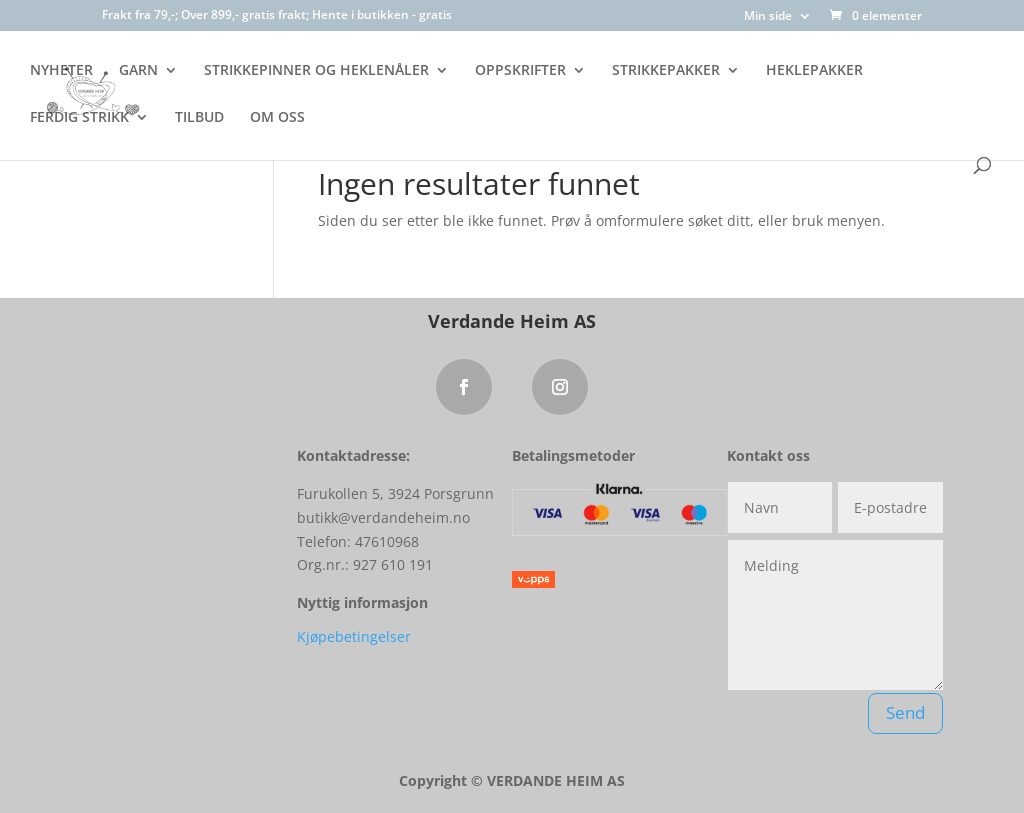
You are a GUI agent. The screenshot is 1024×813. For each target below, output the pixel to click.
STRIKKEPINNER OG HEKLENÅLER (316, 71)
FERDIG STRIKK (79, 118)
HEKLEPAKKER (814, 71)
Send (905, 712)
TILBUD (199, 118)
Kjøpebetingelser (354, 636)
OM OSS (277, 118)
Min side (768, 17)
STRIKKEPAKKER (666, 71)
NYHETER (61, 71)
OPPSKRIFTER (520, 71)
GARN (138, 71)
